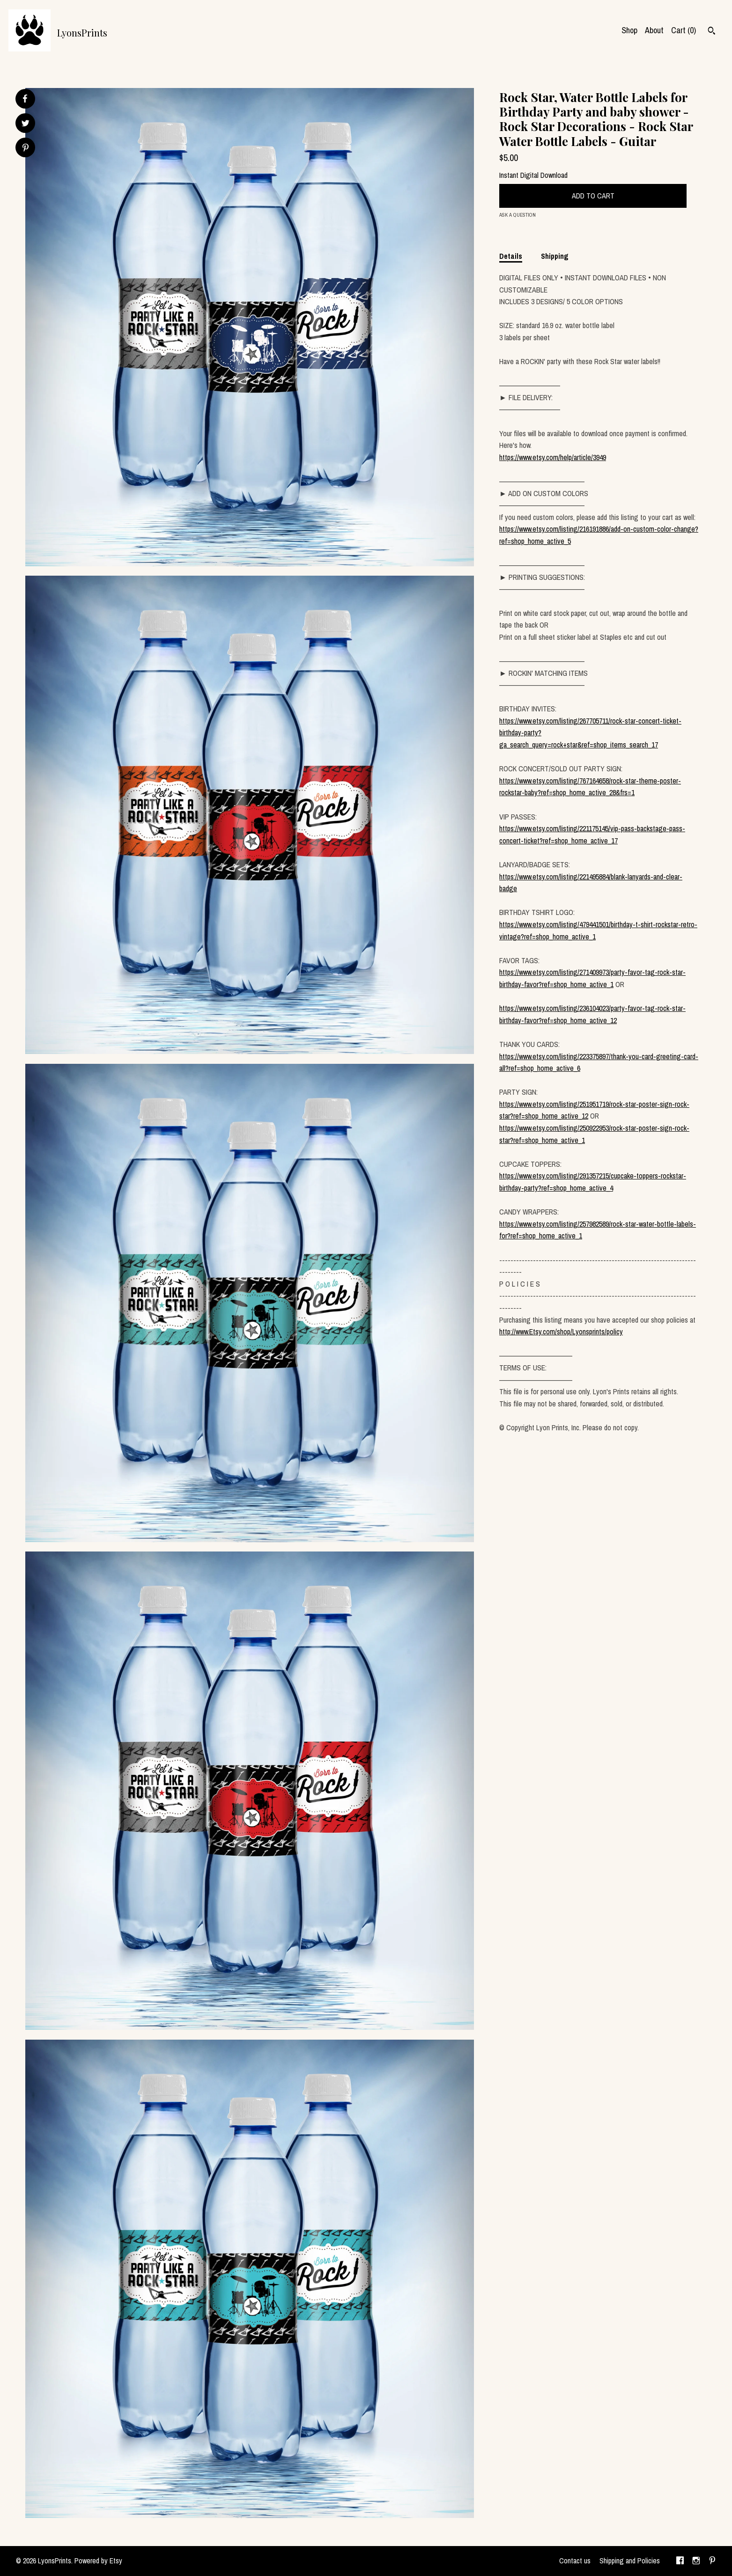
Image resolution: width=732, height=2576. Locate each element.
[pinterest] (712, 2561)
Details (510, 256)
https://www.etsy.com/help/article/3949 (552, 457)
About (654, 30)
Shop (629, 30)
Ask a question (517, 215)
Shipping (555, 256)
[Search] (711, 32)
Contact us (575, 2560)
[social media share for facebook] (25, 99)
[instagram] (696, 2561)
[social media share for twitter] (26, 124)
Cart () (683, 30)
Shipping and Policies (629, 2560)
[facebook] (680, 2561)
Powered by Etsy (98, 2560)
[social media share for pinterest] (26, 148)
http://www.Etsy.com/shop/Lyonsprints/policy (561, 1331)
